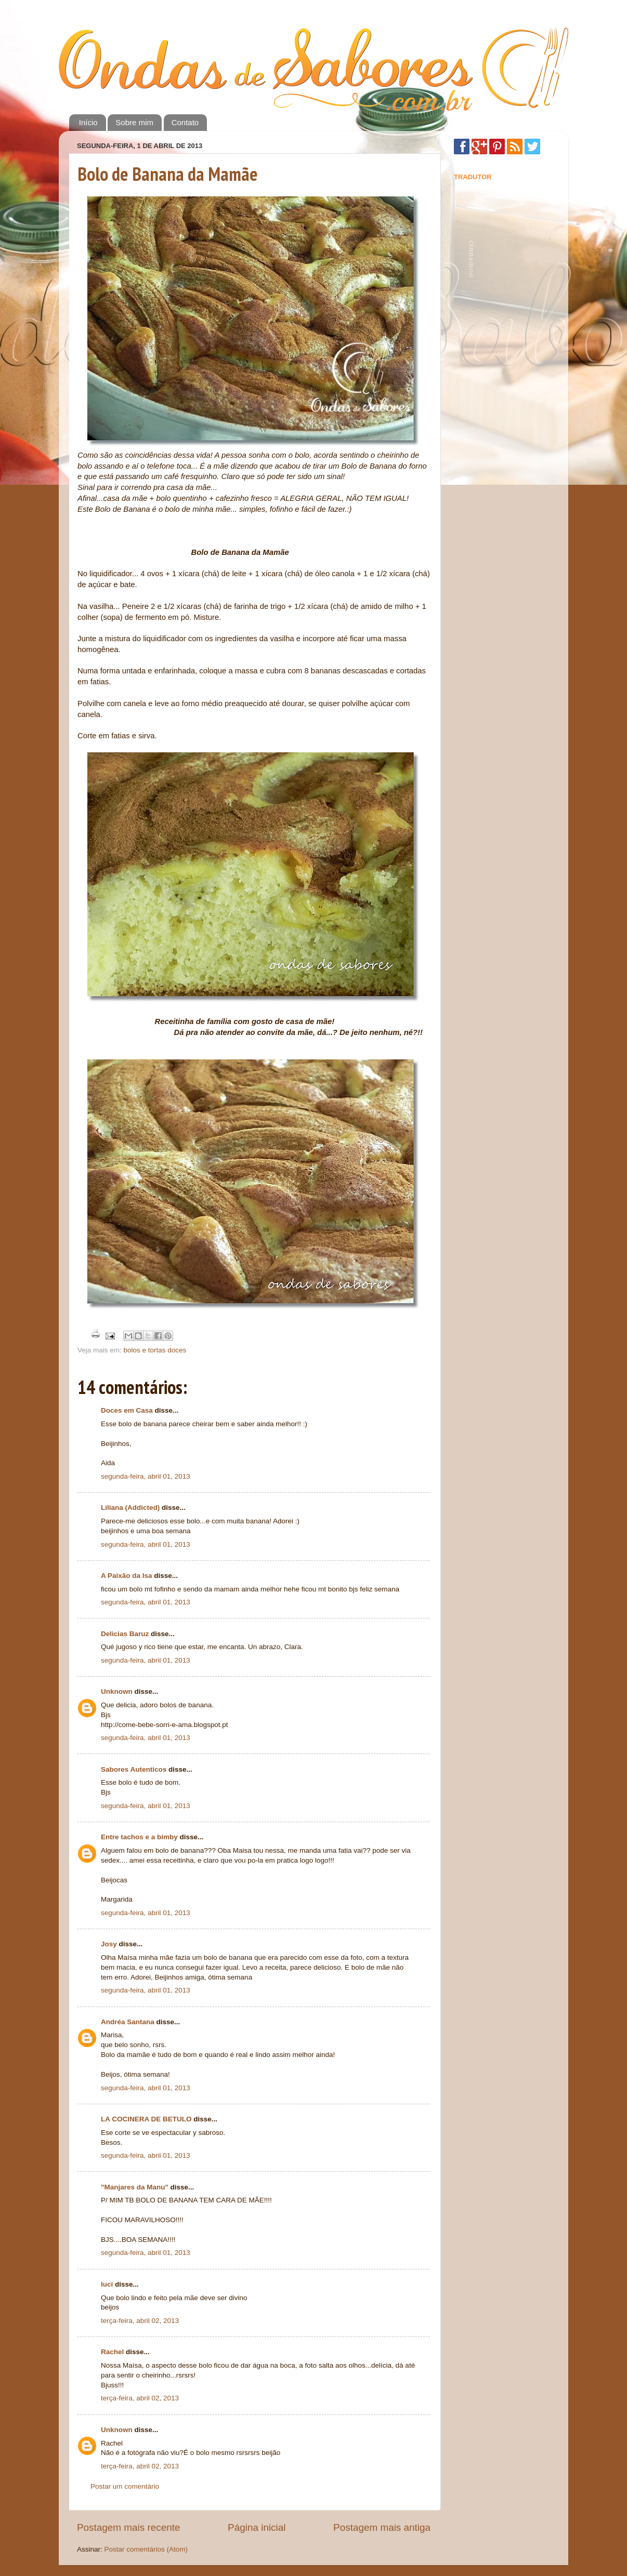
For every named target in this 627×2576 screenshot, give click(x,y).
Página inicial (256, 2527)
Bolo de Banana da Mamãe (167, 174)
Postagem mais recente (128, 2527)
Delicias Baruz (125, 1634)
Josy (109, 1944)
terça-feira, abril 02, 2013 (140, 2321)
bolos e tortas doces (155, 1350)
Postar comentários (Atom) (146, 2549)
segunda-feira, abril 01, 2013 (145, 1476)
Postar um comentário (124, 2486)
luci (107, 2284)
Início (88, 122)
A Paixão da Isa (126, 1575)
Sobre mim (134, 122)
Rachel (112, 2352)
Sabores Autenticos (133, 1769)
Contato (185, 122)
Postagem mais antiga (381, 2527)
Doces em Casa (127, 1410)
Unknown (117, 1691)
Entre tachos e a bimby (139, 1837)
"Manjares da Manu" (134, 2187)
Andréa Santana (127, 2022)
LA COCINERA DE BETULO (146, 2119)
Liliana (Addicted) (130, 1507)
